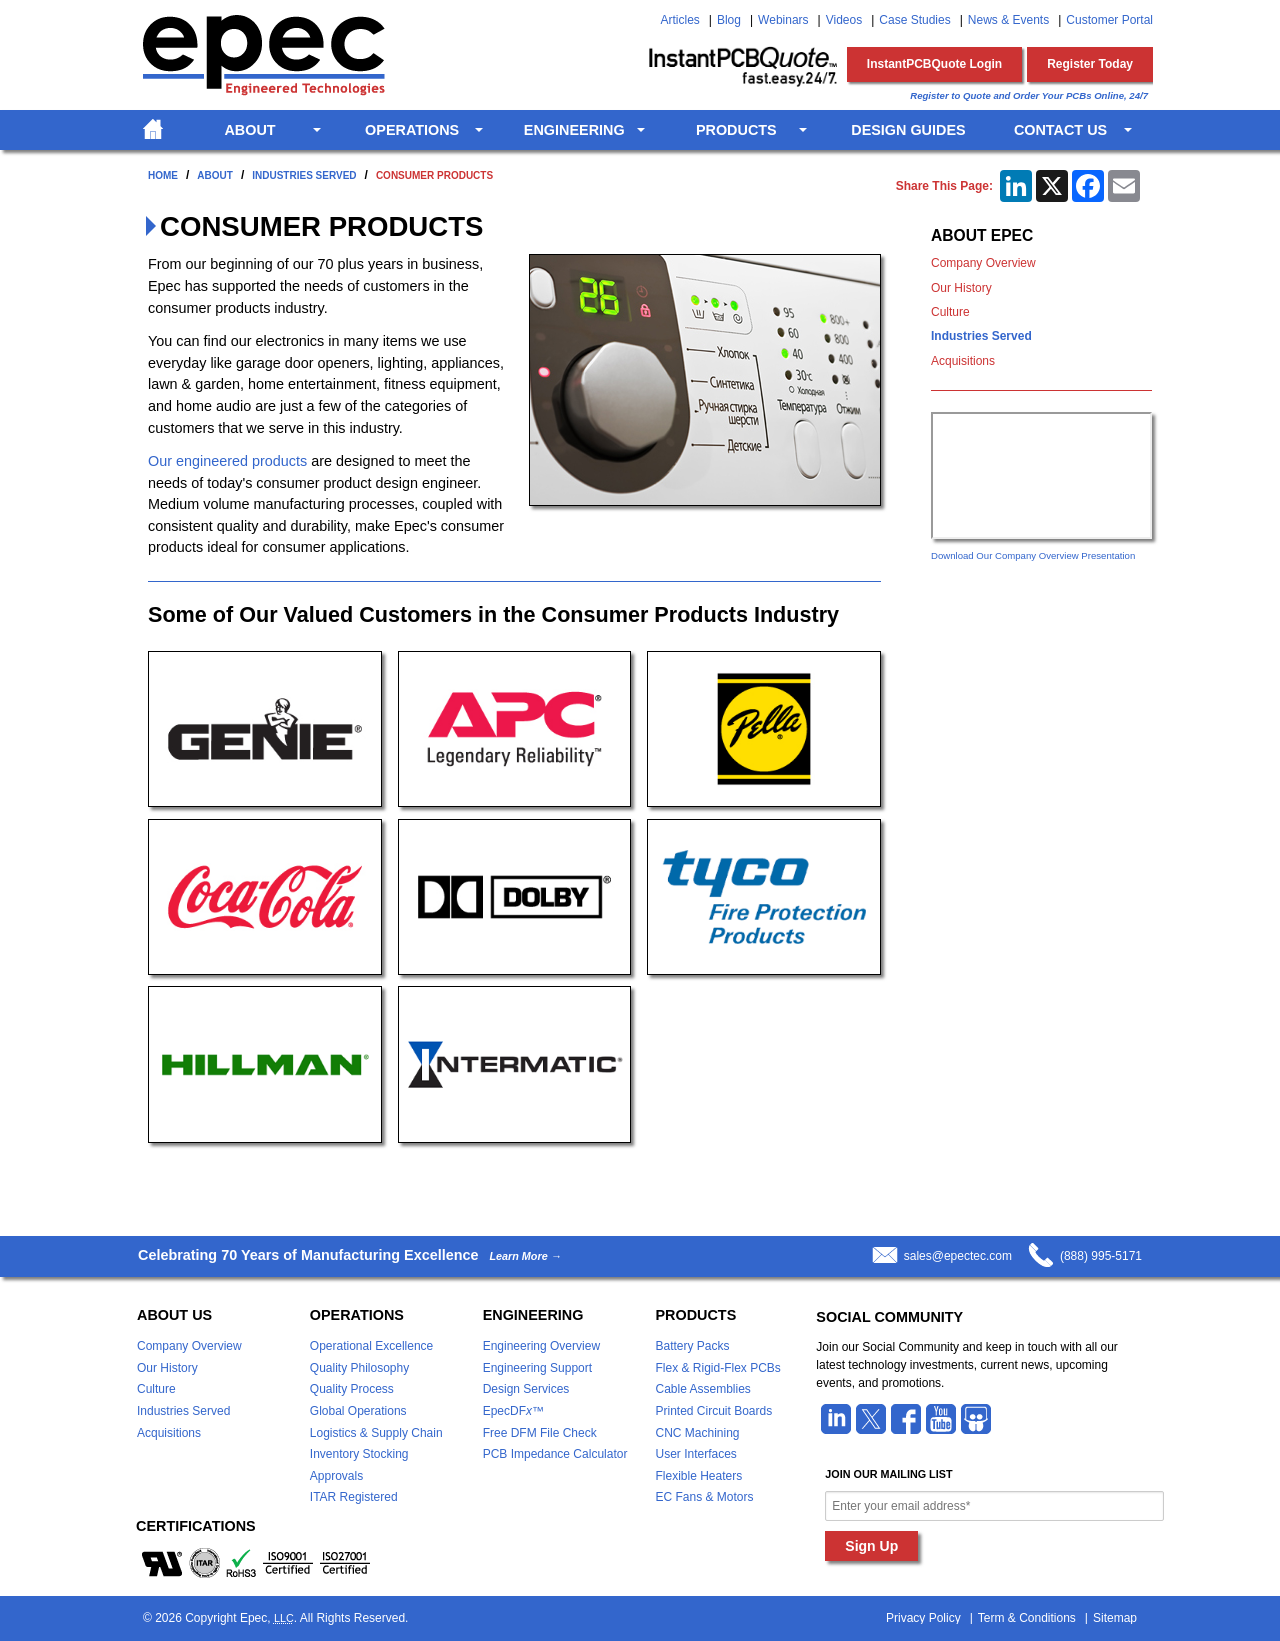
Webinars (783, 20)
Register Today (1090, 64)
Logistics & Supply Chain (376, 1433)
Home (163, 175)
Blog (729, 20)
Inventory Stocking (359, 1454)
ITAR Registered (354, 1497)
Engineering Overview (541, 1346)
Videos (844, 20)
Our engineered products (227, 461)
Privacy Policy (923, 1618)
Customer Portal (1109, 20)
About (249, 130)
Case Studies (914, 20)
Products (736, 130)
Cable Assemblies (702, 1389)
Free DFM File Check (540, 1433)
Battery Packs (692, 1346)
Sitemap (1115, 1618)
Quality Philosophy (359, 1368)
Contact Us (1060, 130)
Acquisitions (963, 361)
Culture (950, 312)
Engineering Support (537, 1368)
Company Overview (983, 263)
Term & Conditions (1027, 1618)
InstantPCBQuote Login (934, 64)
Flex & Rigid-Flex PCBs (717, 1368)
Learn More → (525, 1256)
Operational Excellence (371, 1346)
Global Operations (358, 1411)
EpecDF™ (513, 1411)
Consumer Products (434, 175)
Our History (961, 288)
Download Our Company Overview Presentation (1033, 555)
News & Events (1008, 20)
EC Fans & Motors (704, 1497)
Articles (679, 20)
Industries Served (304, 175)
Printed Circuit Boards (713, 1411)
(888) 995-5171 (1101, 1256)
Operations (412, 130)
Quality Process (352, 1389)
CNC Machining (697, 1433)
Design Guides (908, 130)
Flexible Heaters (698, 1476)
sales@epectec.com (958, 1256)
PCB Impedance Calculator (555, 1454)
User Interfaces (695, 1454)
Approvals (336, 1476)
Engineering (574, 130)
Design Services (526, 1389)
